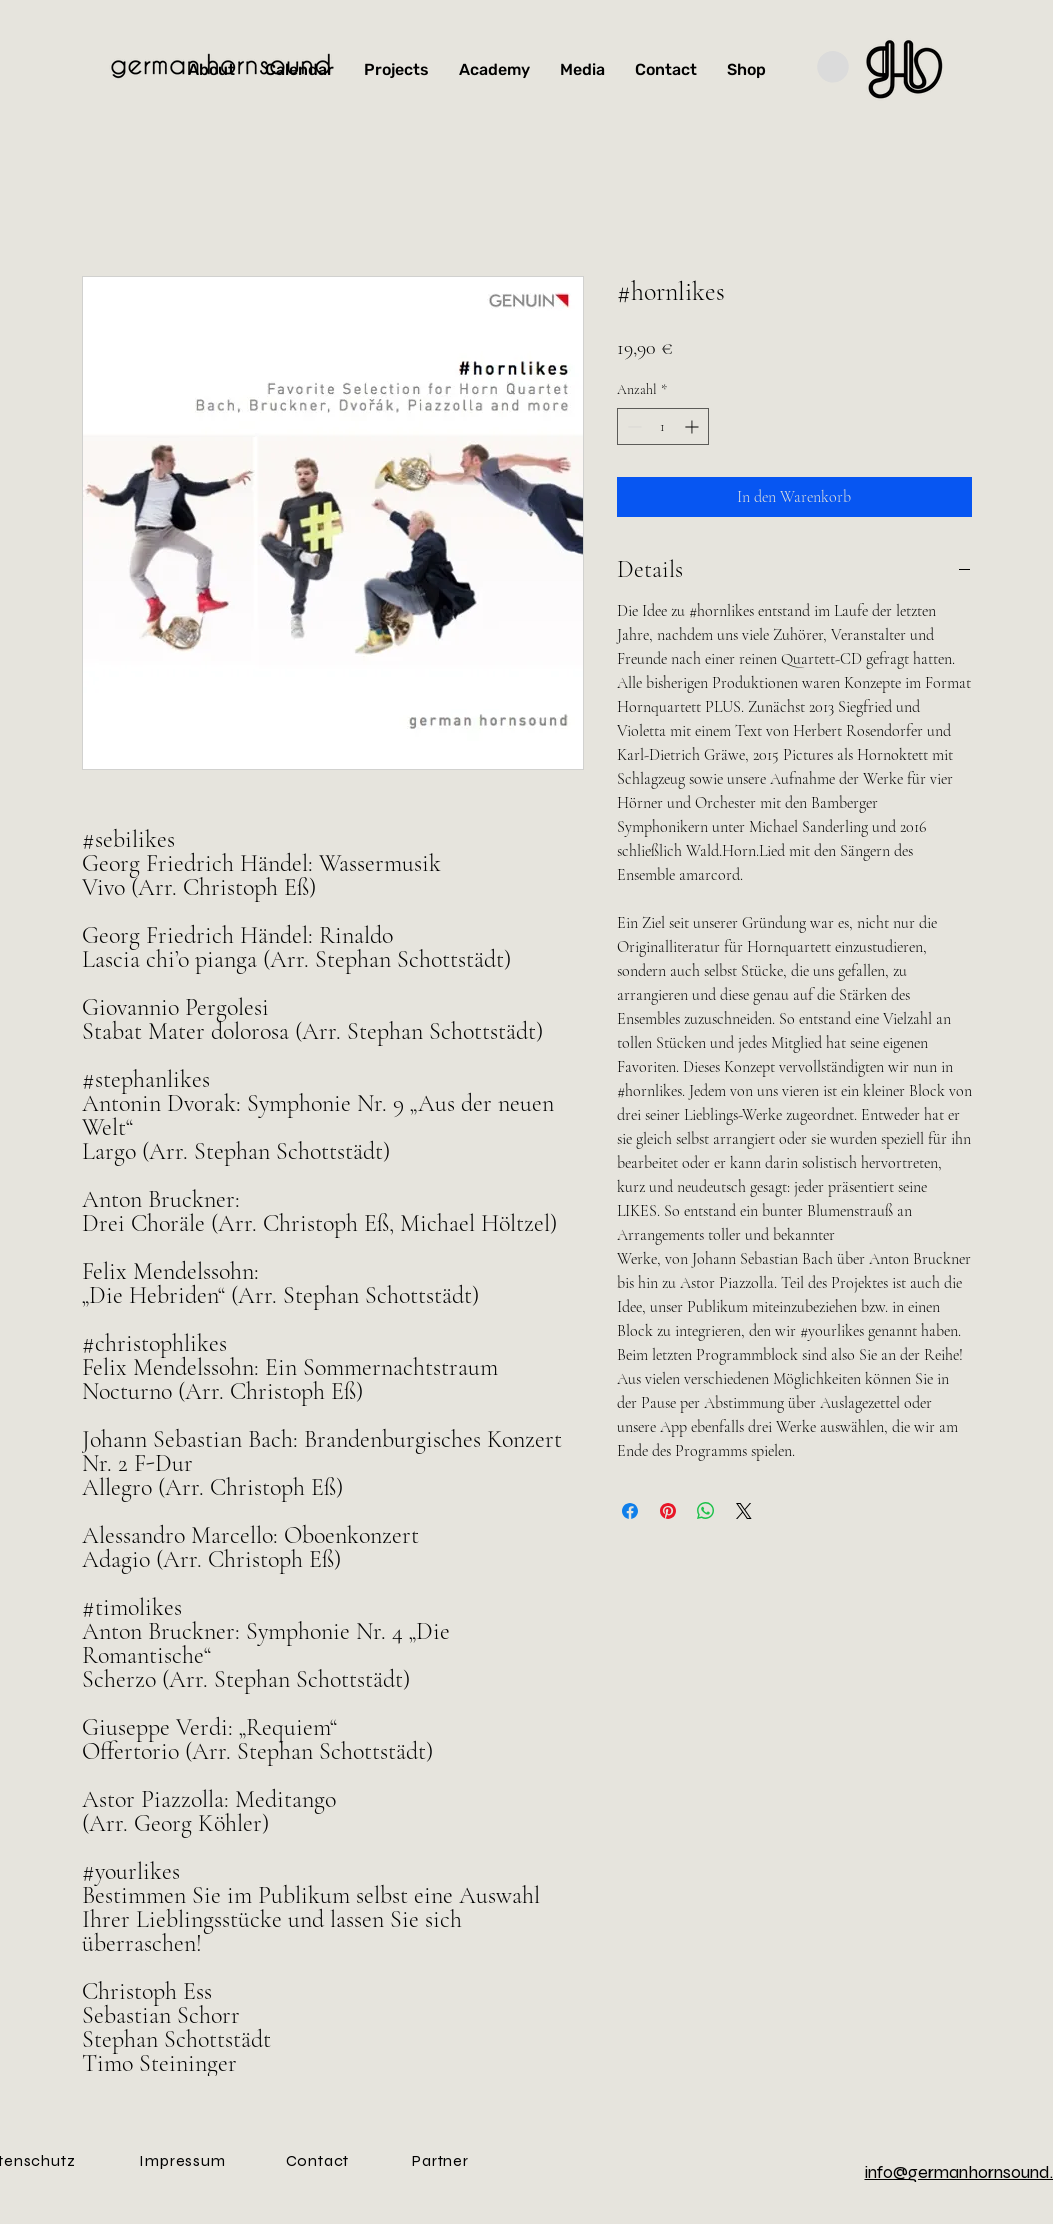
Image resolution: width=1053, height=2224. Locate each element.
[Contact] (318, 2160)
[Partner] (441, 2160)
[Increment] (693, 426)
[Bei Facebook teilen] (630, 1511)
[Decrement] (632, 426)
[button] (833, 67)
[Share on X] (744, 1511)
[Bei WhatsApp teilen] (706, 1511)
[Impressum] (183, 2160)
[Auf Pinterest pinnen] (668, 1511)
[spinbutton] (663, 426)
